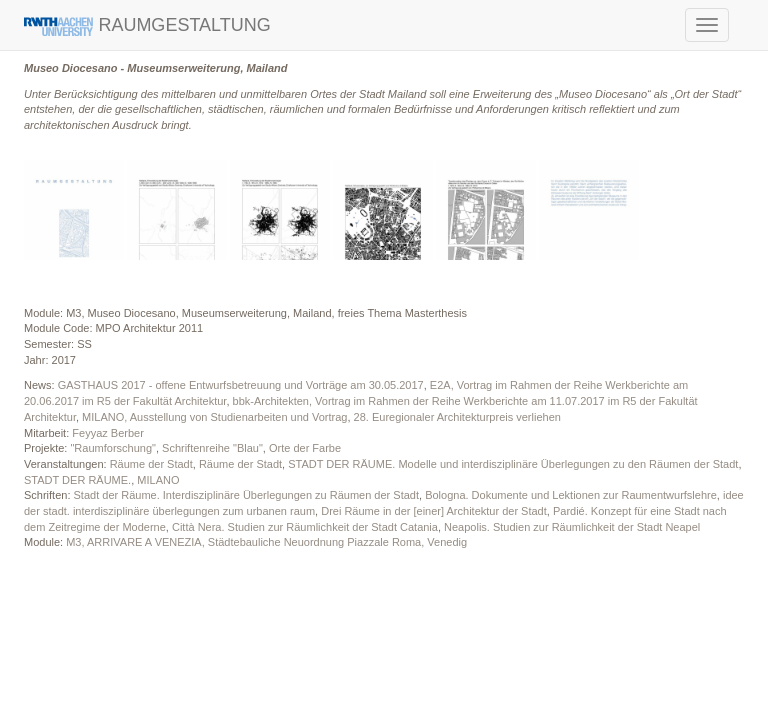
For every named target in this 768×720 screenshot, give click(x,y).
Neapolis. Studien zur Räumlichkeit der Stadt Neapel (572, 527)
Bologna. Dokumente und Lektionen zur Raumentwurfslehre (571, 495)
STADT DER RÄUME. (77, 480)
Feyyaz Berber (108, 433)
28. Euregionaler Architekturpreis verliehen (457, 417)
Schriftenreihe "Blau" (212, 448)
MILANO (158, 480)
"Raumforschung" (112, 448)
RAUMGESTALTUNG (147, 25)
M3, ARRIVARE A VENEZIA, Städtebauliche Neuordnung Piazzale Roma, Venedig (266, 542)
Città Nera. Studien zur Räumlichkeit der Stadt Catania (305, 527)
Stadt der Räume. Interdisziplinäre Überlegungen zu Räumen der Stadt (246, 495)
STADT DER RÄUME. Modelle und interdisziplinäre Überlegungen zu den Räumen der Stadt (513, 464)
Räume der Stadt (151, 464)
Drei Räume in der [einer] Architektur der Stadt (434, 511)
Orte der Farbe (305, 448)
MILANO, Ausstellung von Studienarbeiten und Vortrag (214, 417)
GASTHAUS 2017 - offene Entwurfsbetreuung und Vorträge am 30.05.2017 (241, 385)
